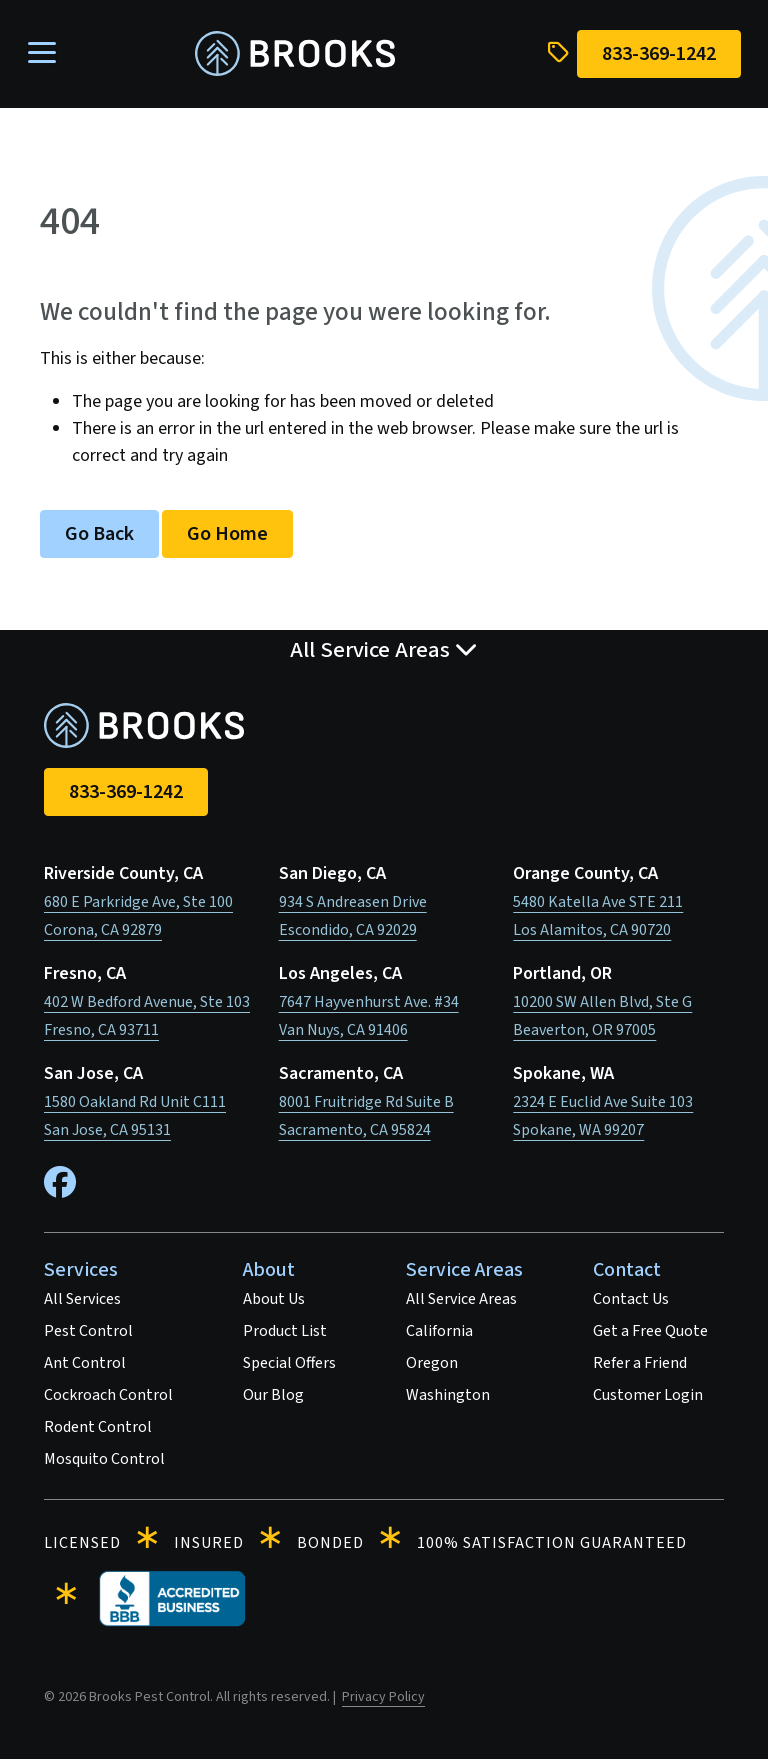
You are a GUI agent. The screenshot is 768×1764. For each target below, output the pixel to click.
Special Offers (289, 1367)
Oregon (432, 1367)
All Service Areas (461, 1303)
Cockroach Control (108, 1399)
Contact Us (631, 1303)
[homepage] (295, 56)
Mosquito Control (104, 1463)
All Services (82, 1303)
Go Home (227, 538)
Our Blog (273, 1399)
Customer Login (648, 1399)
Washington (448, 1399)
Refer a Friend (640, 1367)
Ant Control (85, 1367)
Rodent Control (98, 1431)
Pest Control (88, 1335)
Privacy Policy (383, 1701)
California (439, 1335)
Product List (285, 1335)
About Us (274, 1303)
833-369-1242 (126, 796)
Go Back (99, 538)
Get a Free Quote (650, 1335)
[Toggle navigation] (47, 56)
